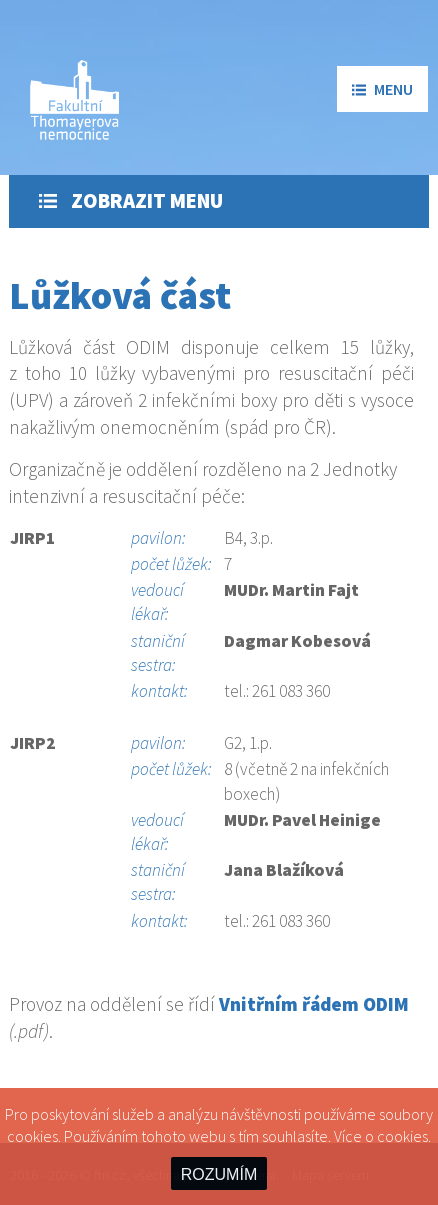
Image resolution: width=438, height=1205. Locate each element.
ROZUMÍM (219, 1174)
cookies (402, 1136)
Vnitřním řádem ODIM (314, 1004)
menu (382, 89)
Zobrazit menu (131, 201)
